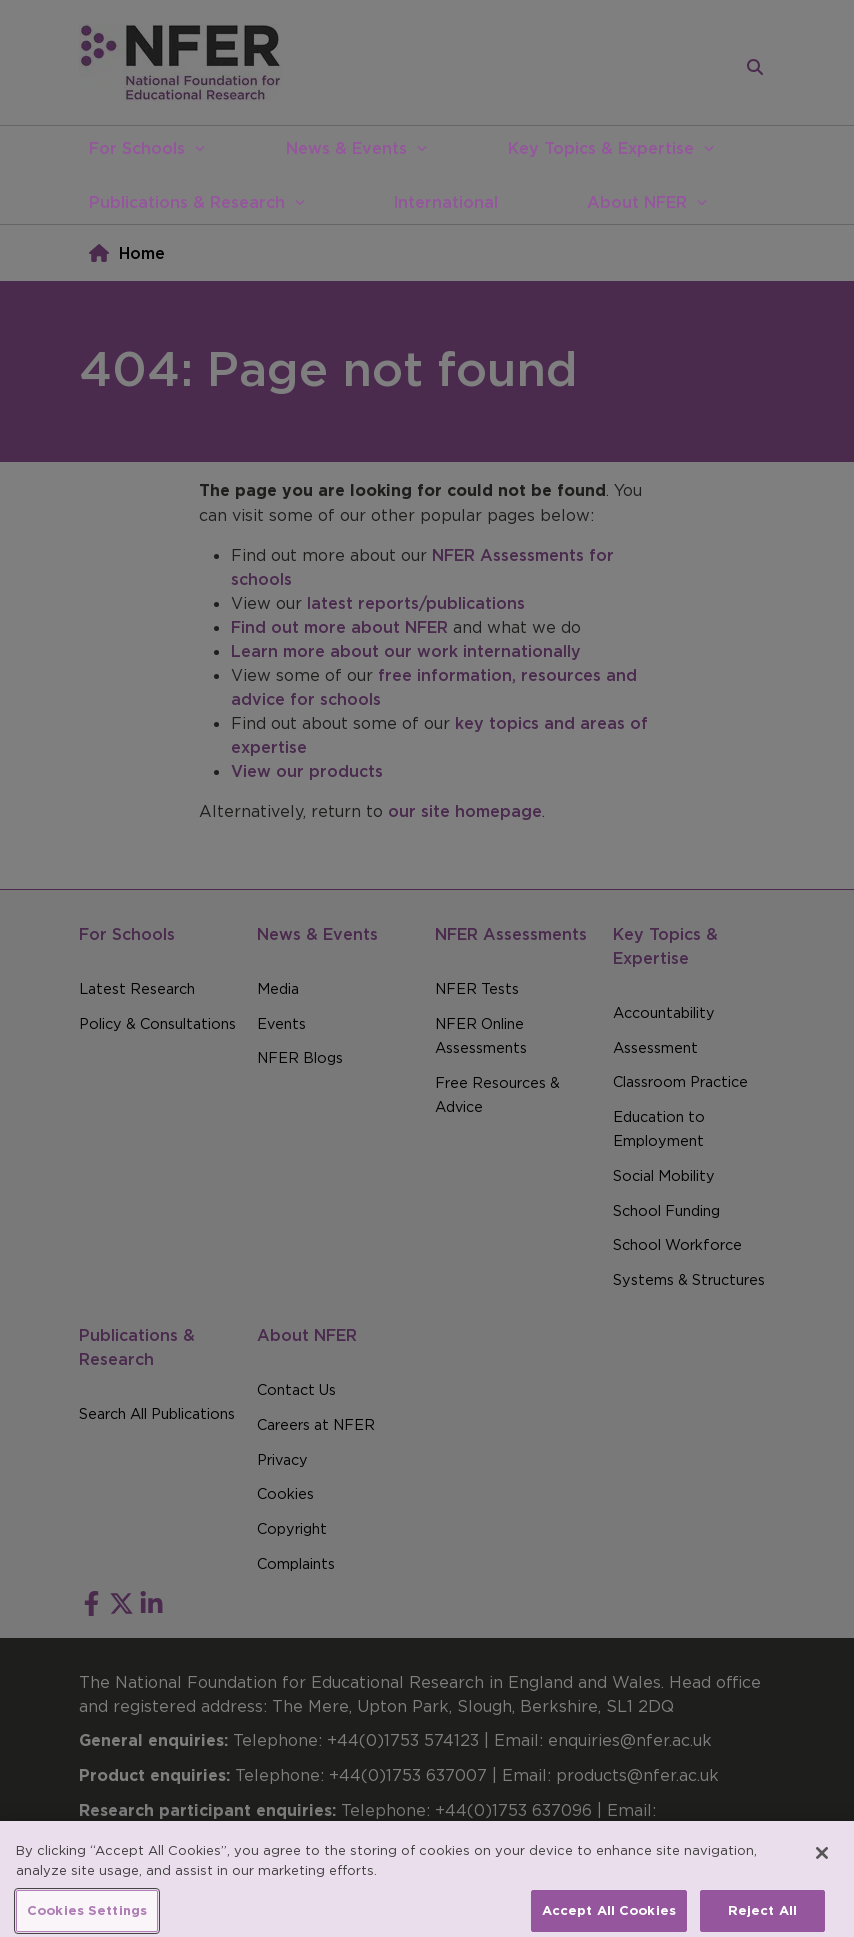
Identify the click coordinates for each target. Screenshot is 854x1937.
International (445, 202)
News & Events (346, 148)
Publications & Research (187, 202)
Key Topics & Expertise (601, 148)
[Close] (822, 1866)
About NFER (637, 202)
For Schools (137, 148)
